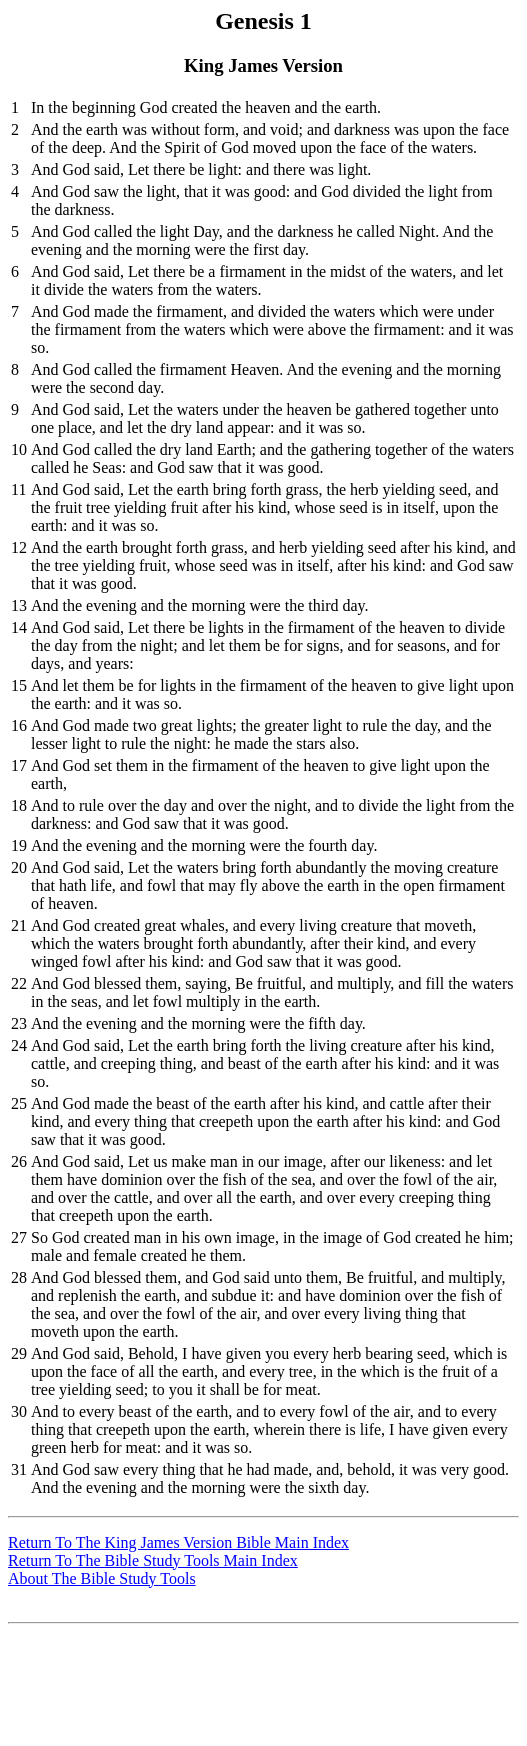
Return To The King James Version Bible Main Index (178, 1542)
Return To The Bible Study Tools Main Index (153, 1560)
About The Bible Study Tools (102, 1578)
